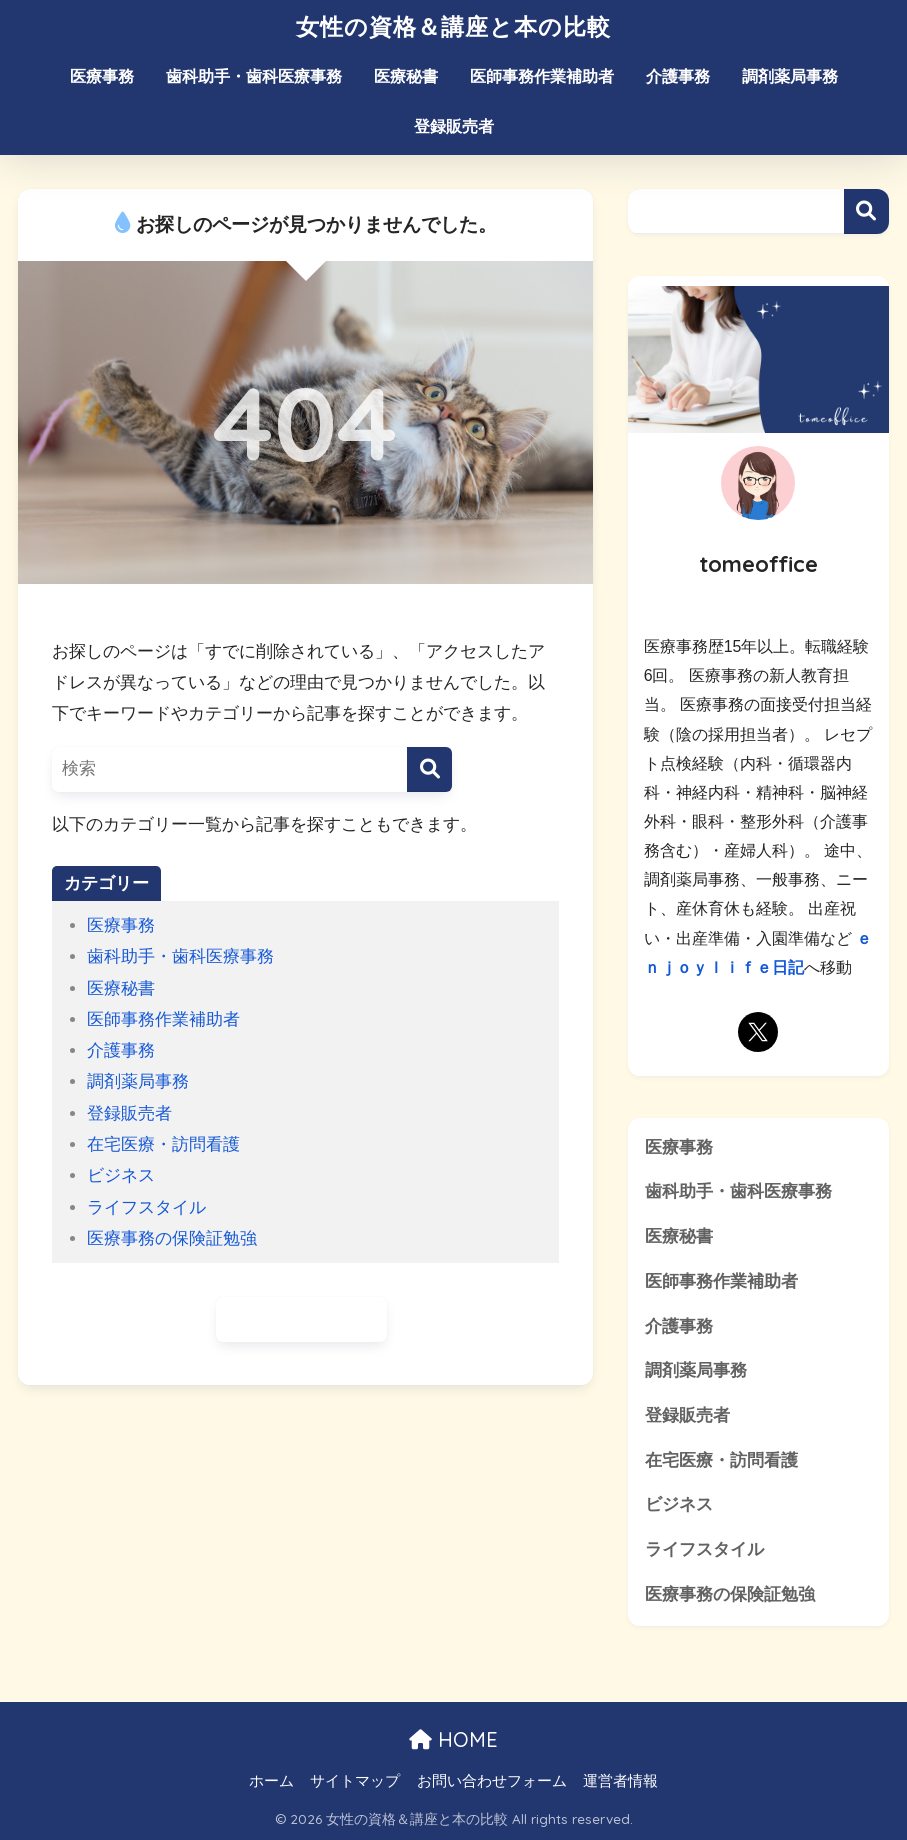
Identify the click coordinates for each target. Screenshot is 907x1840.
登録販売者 (454, 126)
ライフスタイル (146, 1207)
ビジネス (121, 1175)
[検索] (429, 769)
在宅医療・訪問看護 (163, 1144)
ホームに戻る (302, 1319)
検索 (866, 211)
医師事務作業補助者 (542, 76)
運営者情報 (620, 1781)
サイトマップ (355, 1781)
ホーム (271, 1781)
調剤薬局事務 (790, 76)
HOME (453, 1739)
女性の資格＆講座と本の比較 (453, 26)
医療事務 (102, 76)
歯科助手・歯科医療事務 (254, 76)
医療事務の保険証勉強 (172, 1238)
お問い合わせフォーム (492, 1781)
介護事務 (678, 76)
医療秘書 (406, 76)
